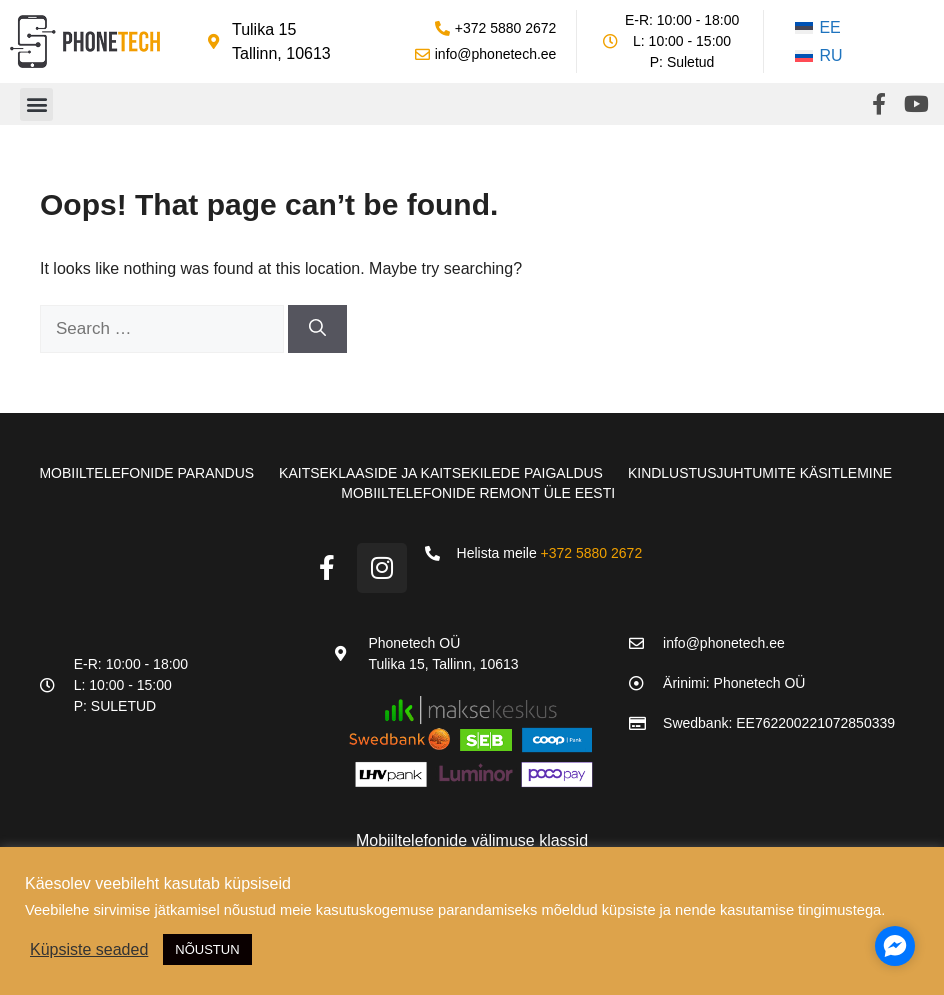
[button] (36, 104)
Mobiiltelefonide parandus (146, 473)
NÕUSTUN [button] (207, 949)
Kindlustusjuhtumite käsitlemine (760, 473)
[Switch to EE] (819, 28)
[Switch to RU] (819, 56)
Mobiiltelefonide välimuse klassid (472, 840)
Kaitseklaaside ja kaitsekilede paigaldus (441, 473)
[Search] (317, 329)
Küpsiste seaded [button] (89, 949)
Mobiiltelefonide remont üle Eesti (478, 493)
